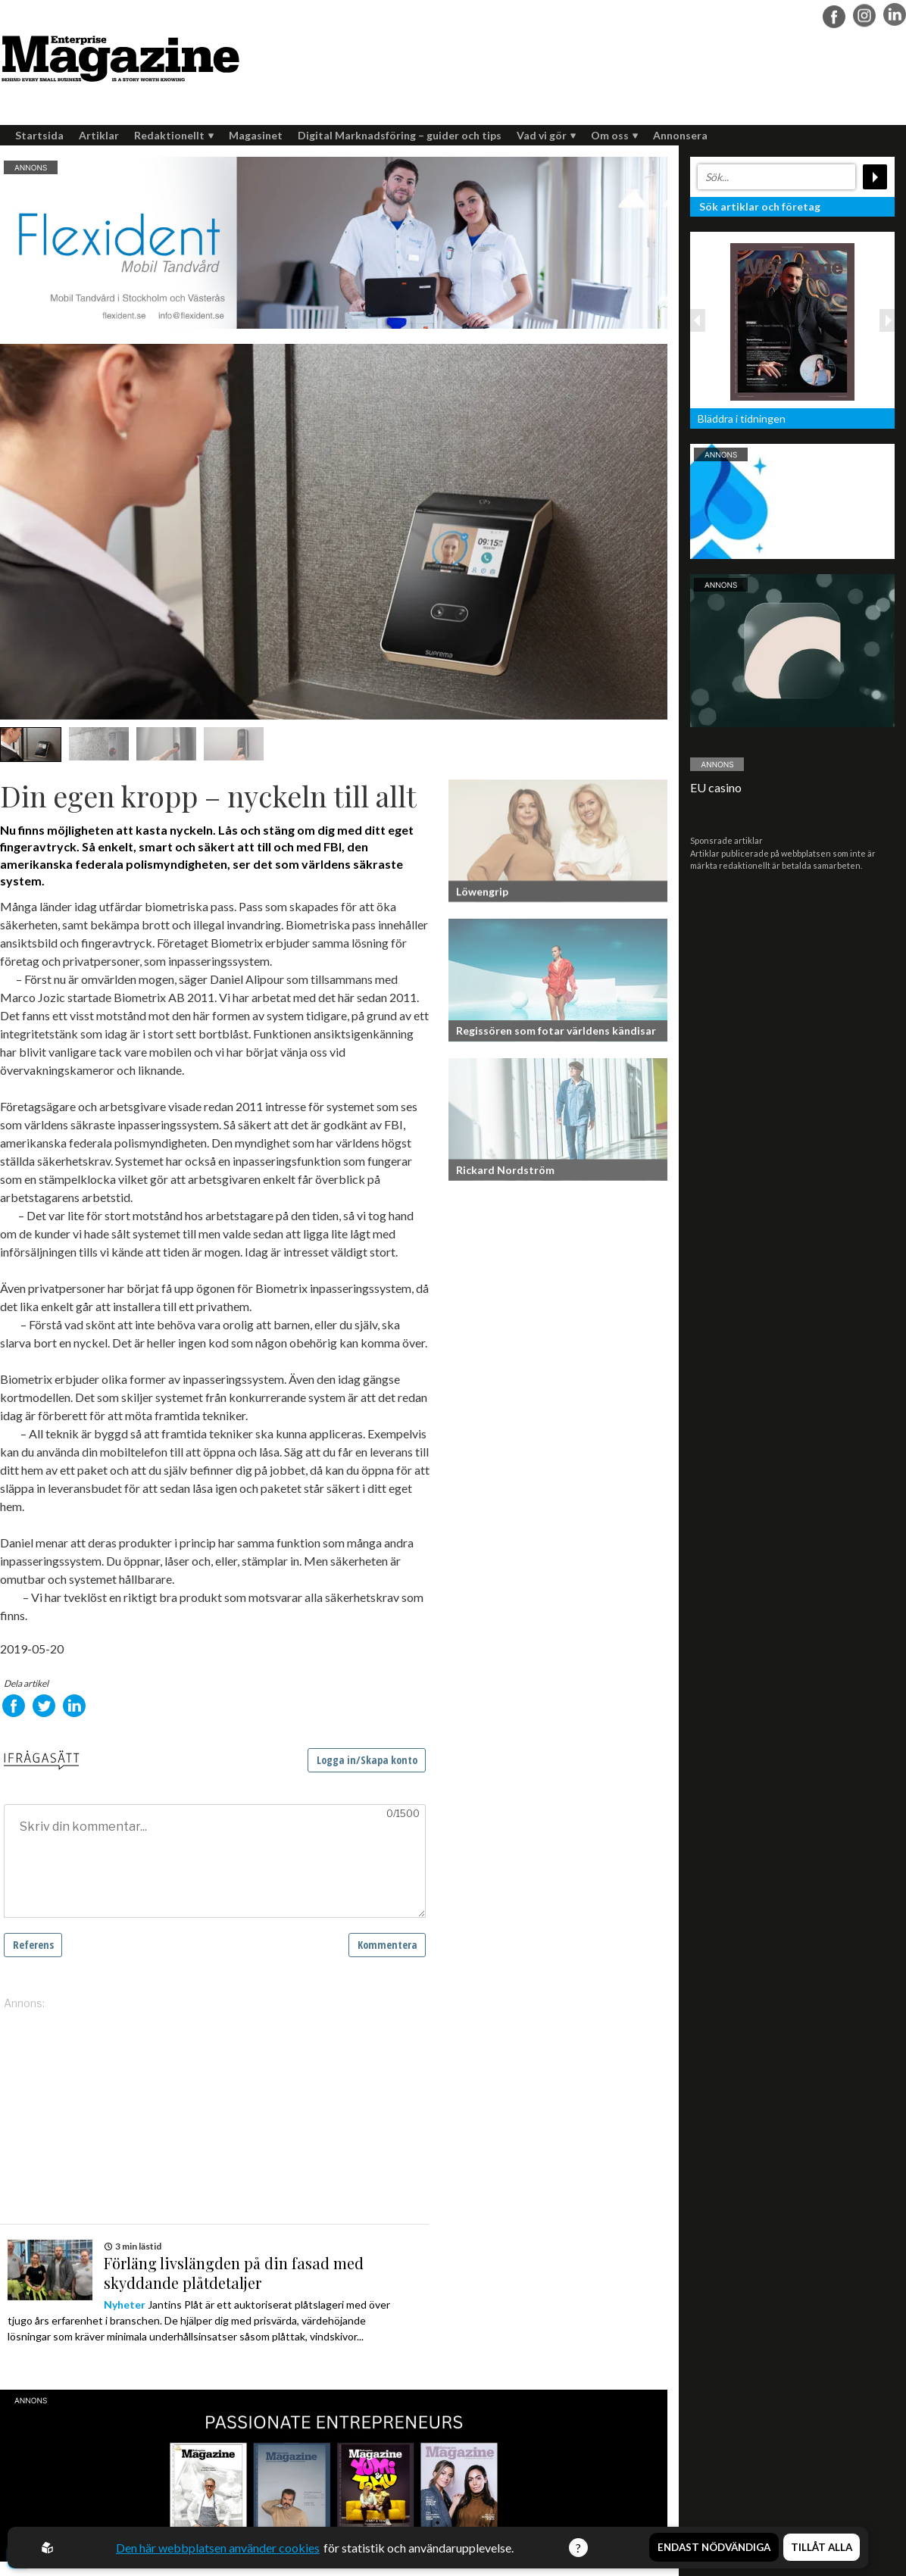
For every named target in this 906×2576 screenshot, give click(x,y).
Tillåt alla (821, 2548)
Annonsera (680, 135)
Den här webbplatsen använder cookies (218, 2547)
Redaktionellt (174, 135)
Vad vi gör (546, 135)
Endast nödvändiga (714, 2548)
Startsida (39, 135)
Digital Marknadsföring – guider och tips (399, 135)
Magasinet (256, 135)
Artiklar (99, 135)
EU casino (716, 787)
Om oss (614, 135)
